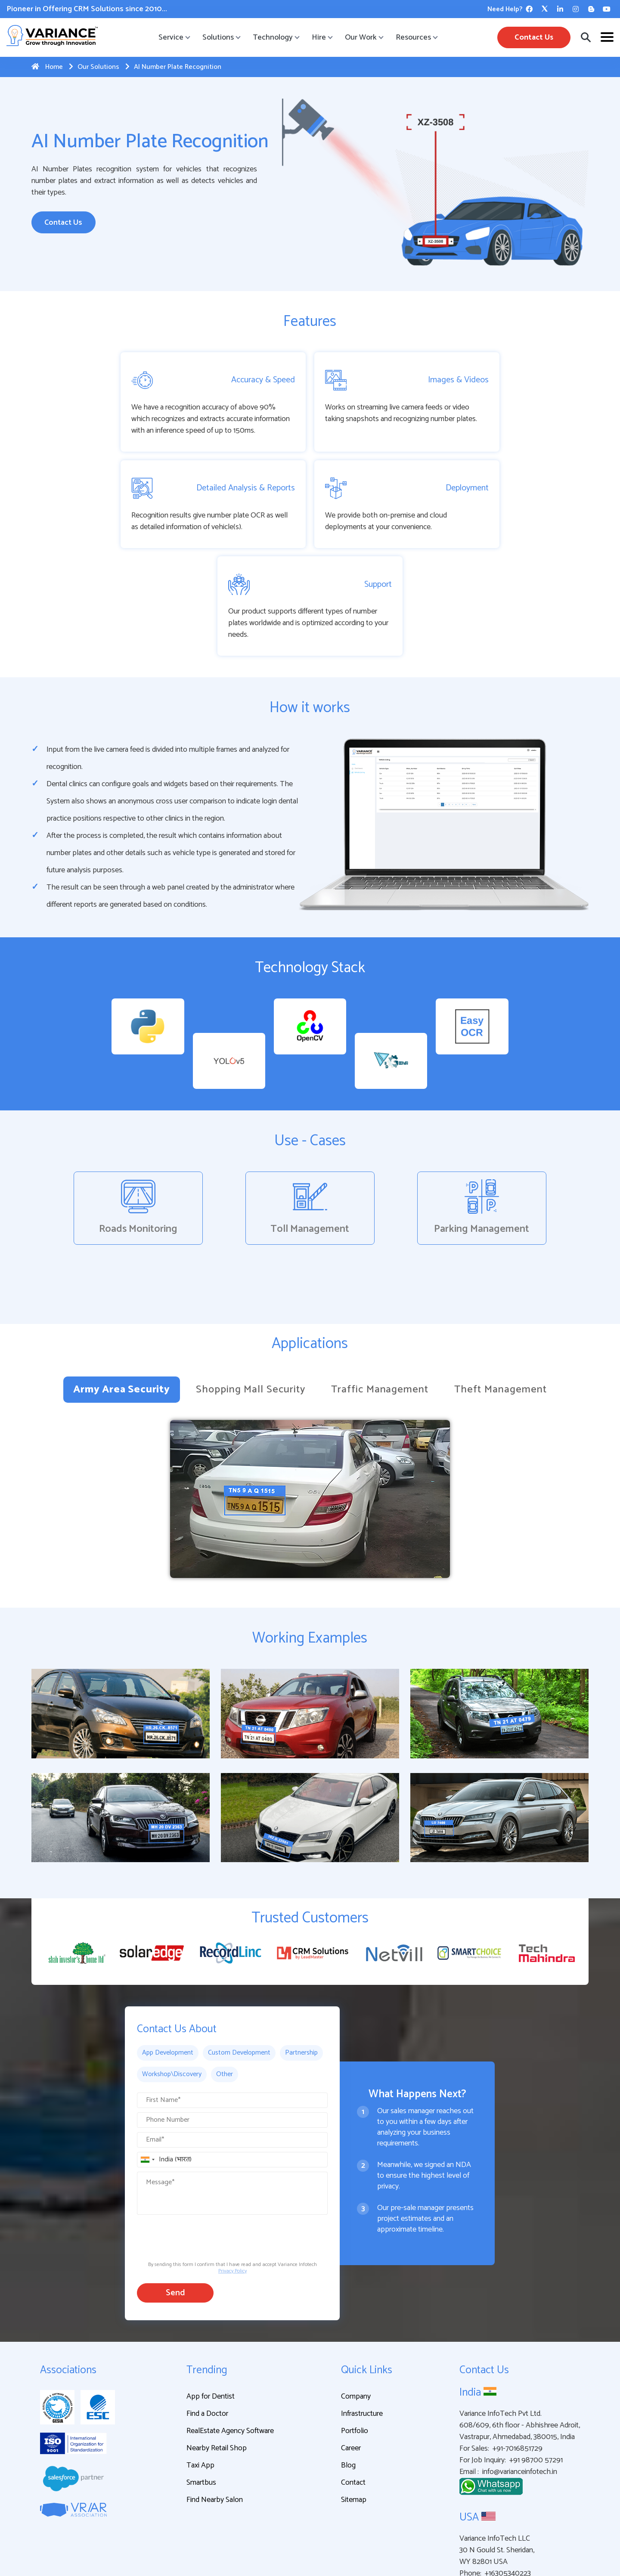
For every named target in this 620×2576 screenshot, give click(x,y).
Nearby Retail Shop (216, 2362)
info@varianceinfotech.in (519, 2387)
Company (356, 2311)
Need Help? (504, 9)
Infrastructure (362, 2328)
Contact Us (534, 37)
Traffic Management (379, 1304)
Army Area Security (121, 1304)
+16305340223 (508, 2488)
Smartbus (201, 2397)
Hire (322, 37)
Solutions (221, 37)
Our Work (364, 37)
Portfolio (354, 2345)
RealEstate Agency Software (230, 2345)
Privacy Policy (232, 2185)
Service (173, 37)
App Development (167, 1967)
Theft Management (500, 1304)
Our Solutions (94, 67)
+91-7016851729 (517, 2363)
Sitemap (353, 2414)
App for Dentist (210, 2311)
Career (351, 2362)
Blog (348, 2380)
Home (47, 67)
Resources (416, 37)
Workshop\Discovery (172, 1989)
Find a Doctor (207, 2328)
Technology (276, 37)
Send (175, 2208)
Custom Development (239, 1967)
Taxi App (200, 2380)
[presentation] (202, 2150)
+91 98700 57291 (536, 2375)
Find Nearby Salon (214, 2414)
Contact (353, 2397)
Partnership (301, 1967)
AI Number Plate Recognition (173, 67)
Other (224, 1989)
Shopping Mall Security (250, 1304)
